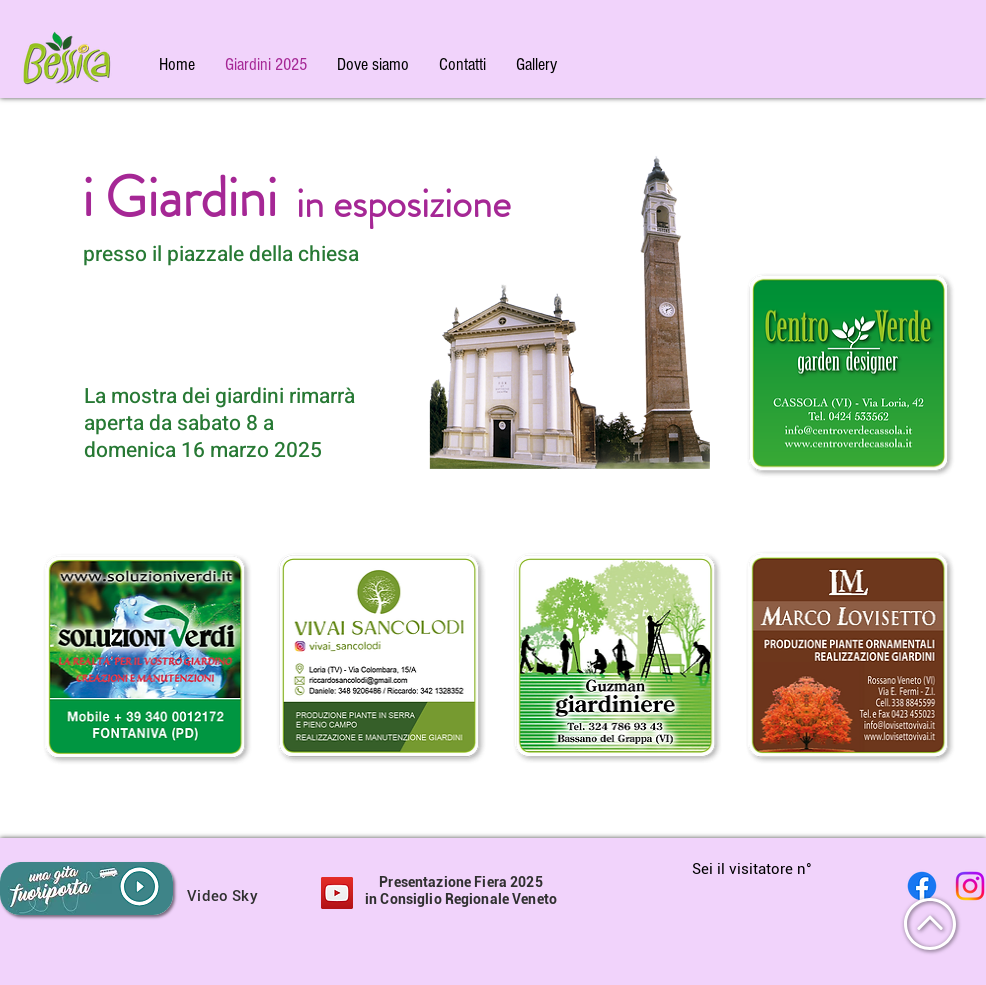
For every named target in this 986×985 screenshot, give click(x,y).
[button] (536, 64)
